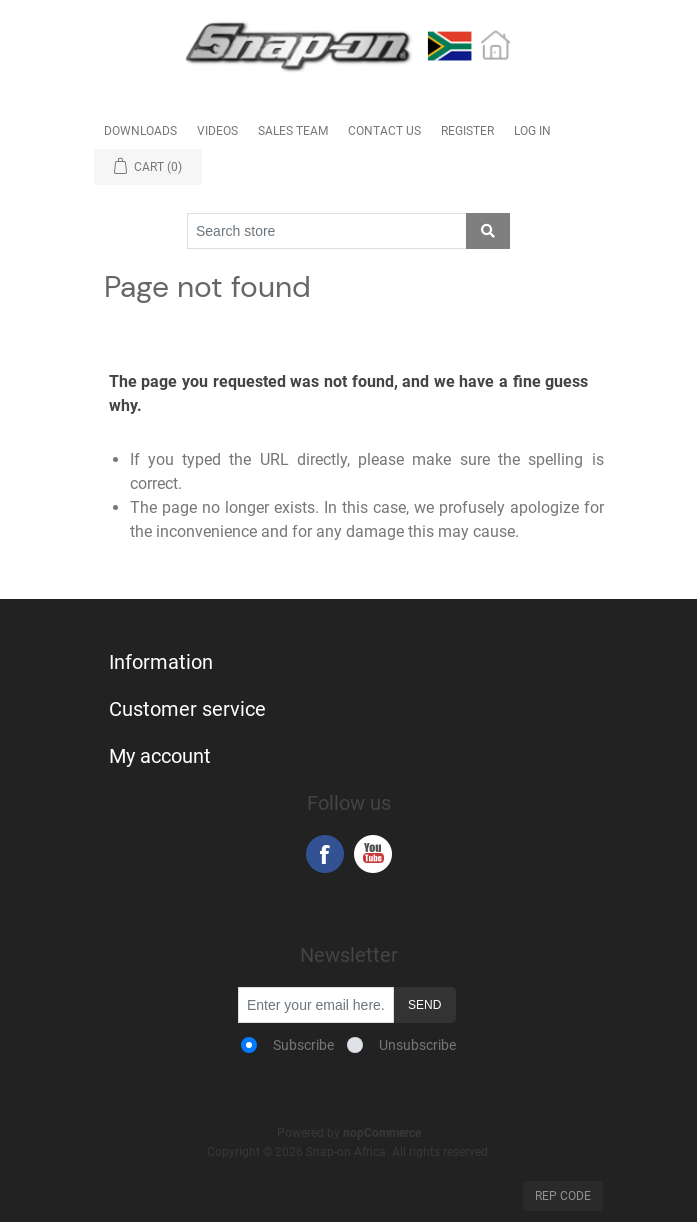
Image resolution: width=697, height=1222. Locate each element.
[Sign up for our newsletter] (316, 1005)
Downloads (140, 131)
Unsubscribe (417, 1045)
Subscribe (303, 1045)
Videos (217, 131)
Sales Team (293, 131)
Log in (532, 131)
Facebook (325, 854)
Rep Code (563, 1196)
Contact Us (384, 131)
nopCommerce (382, 1133)
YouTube (373, 854)
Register (467, 131)
